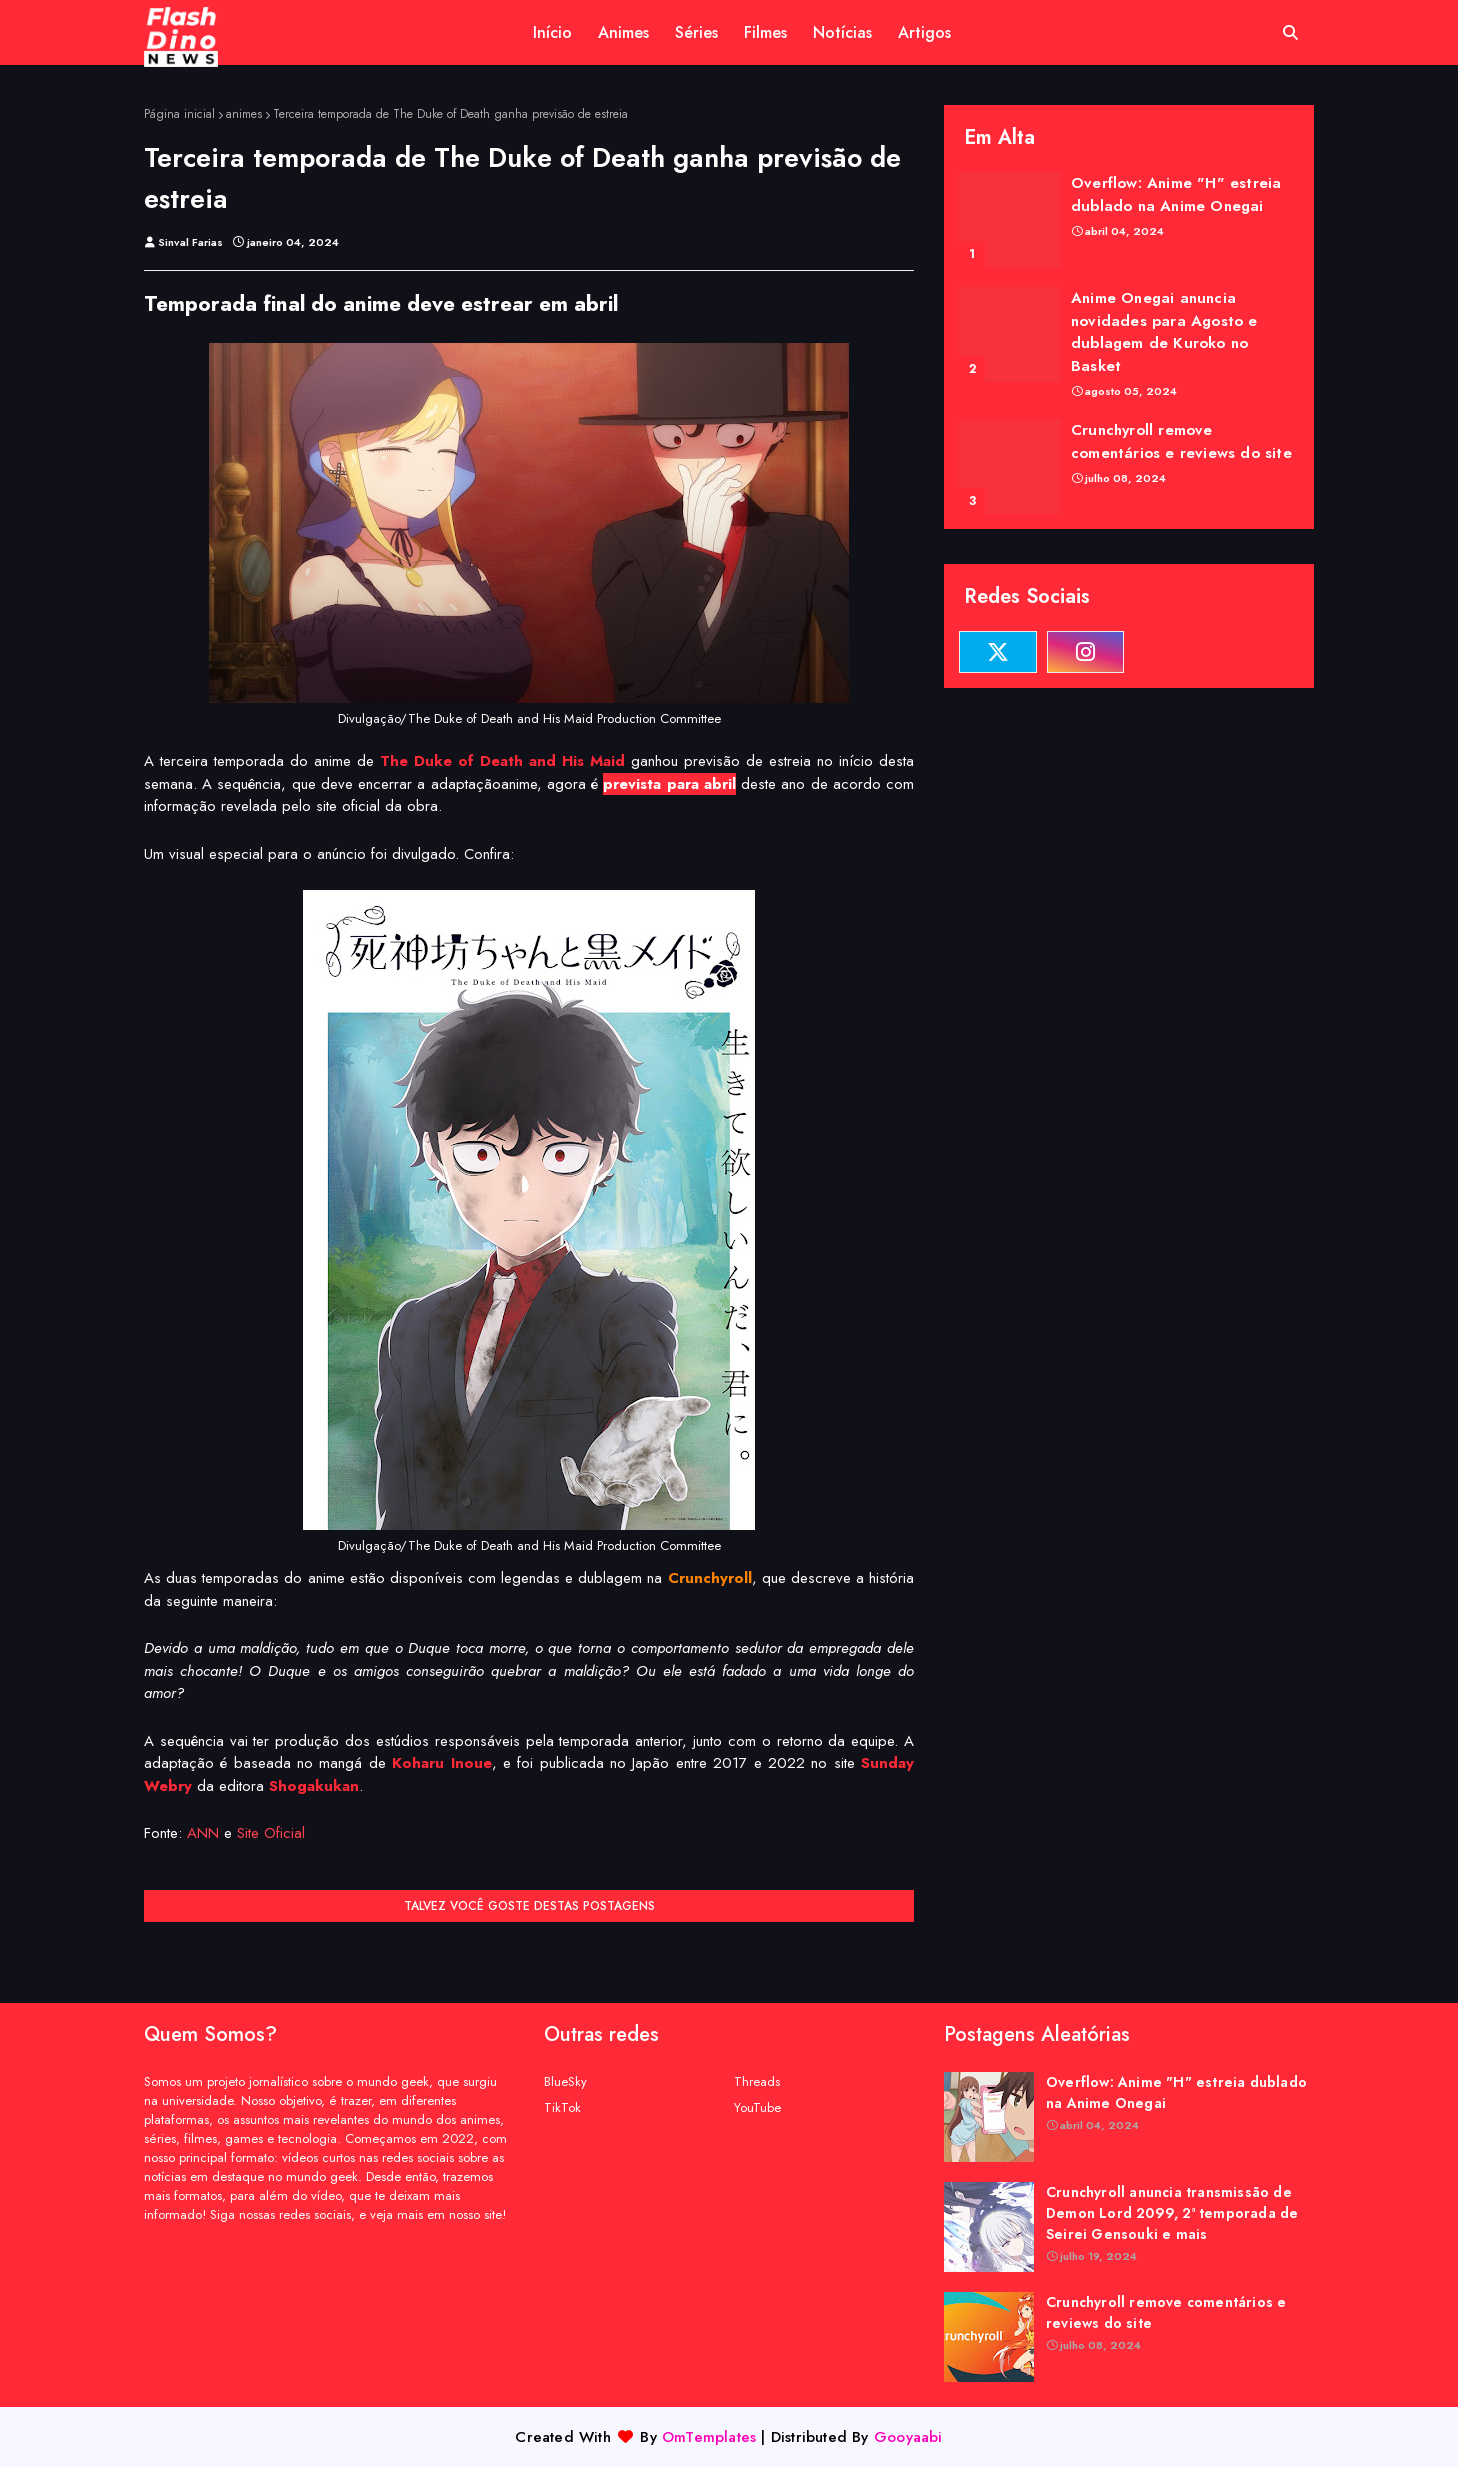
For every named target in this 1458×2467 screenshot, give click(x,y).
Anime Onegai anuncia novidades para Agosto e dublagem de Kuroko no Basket (1164, 332)
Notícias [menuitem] (842, 32)
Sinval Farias (190, 242)
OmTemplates (709, 2437)
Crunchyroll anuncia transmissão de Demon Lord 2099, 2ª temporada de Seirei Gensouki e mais (1172, 2213)
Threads (757, 2081)
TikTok (562, 2107)
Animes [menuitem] (623, 32)
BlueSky (565, 2081)
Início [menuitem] (552, 32)
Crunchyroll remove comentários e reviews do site (1181, 441)
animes (244, 114)
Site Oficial (271, 1833)
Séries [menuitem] (696, 32)
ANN (203, 1833)
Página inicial (179, 114)
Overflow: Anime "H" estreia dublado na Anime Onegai (1176, 194)
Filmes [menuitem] (765, 32)
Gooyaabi (908, 2437)
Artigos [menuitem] (924, 32)
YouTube (757, 2107)
